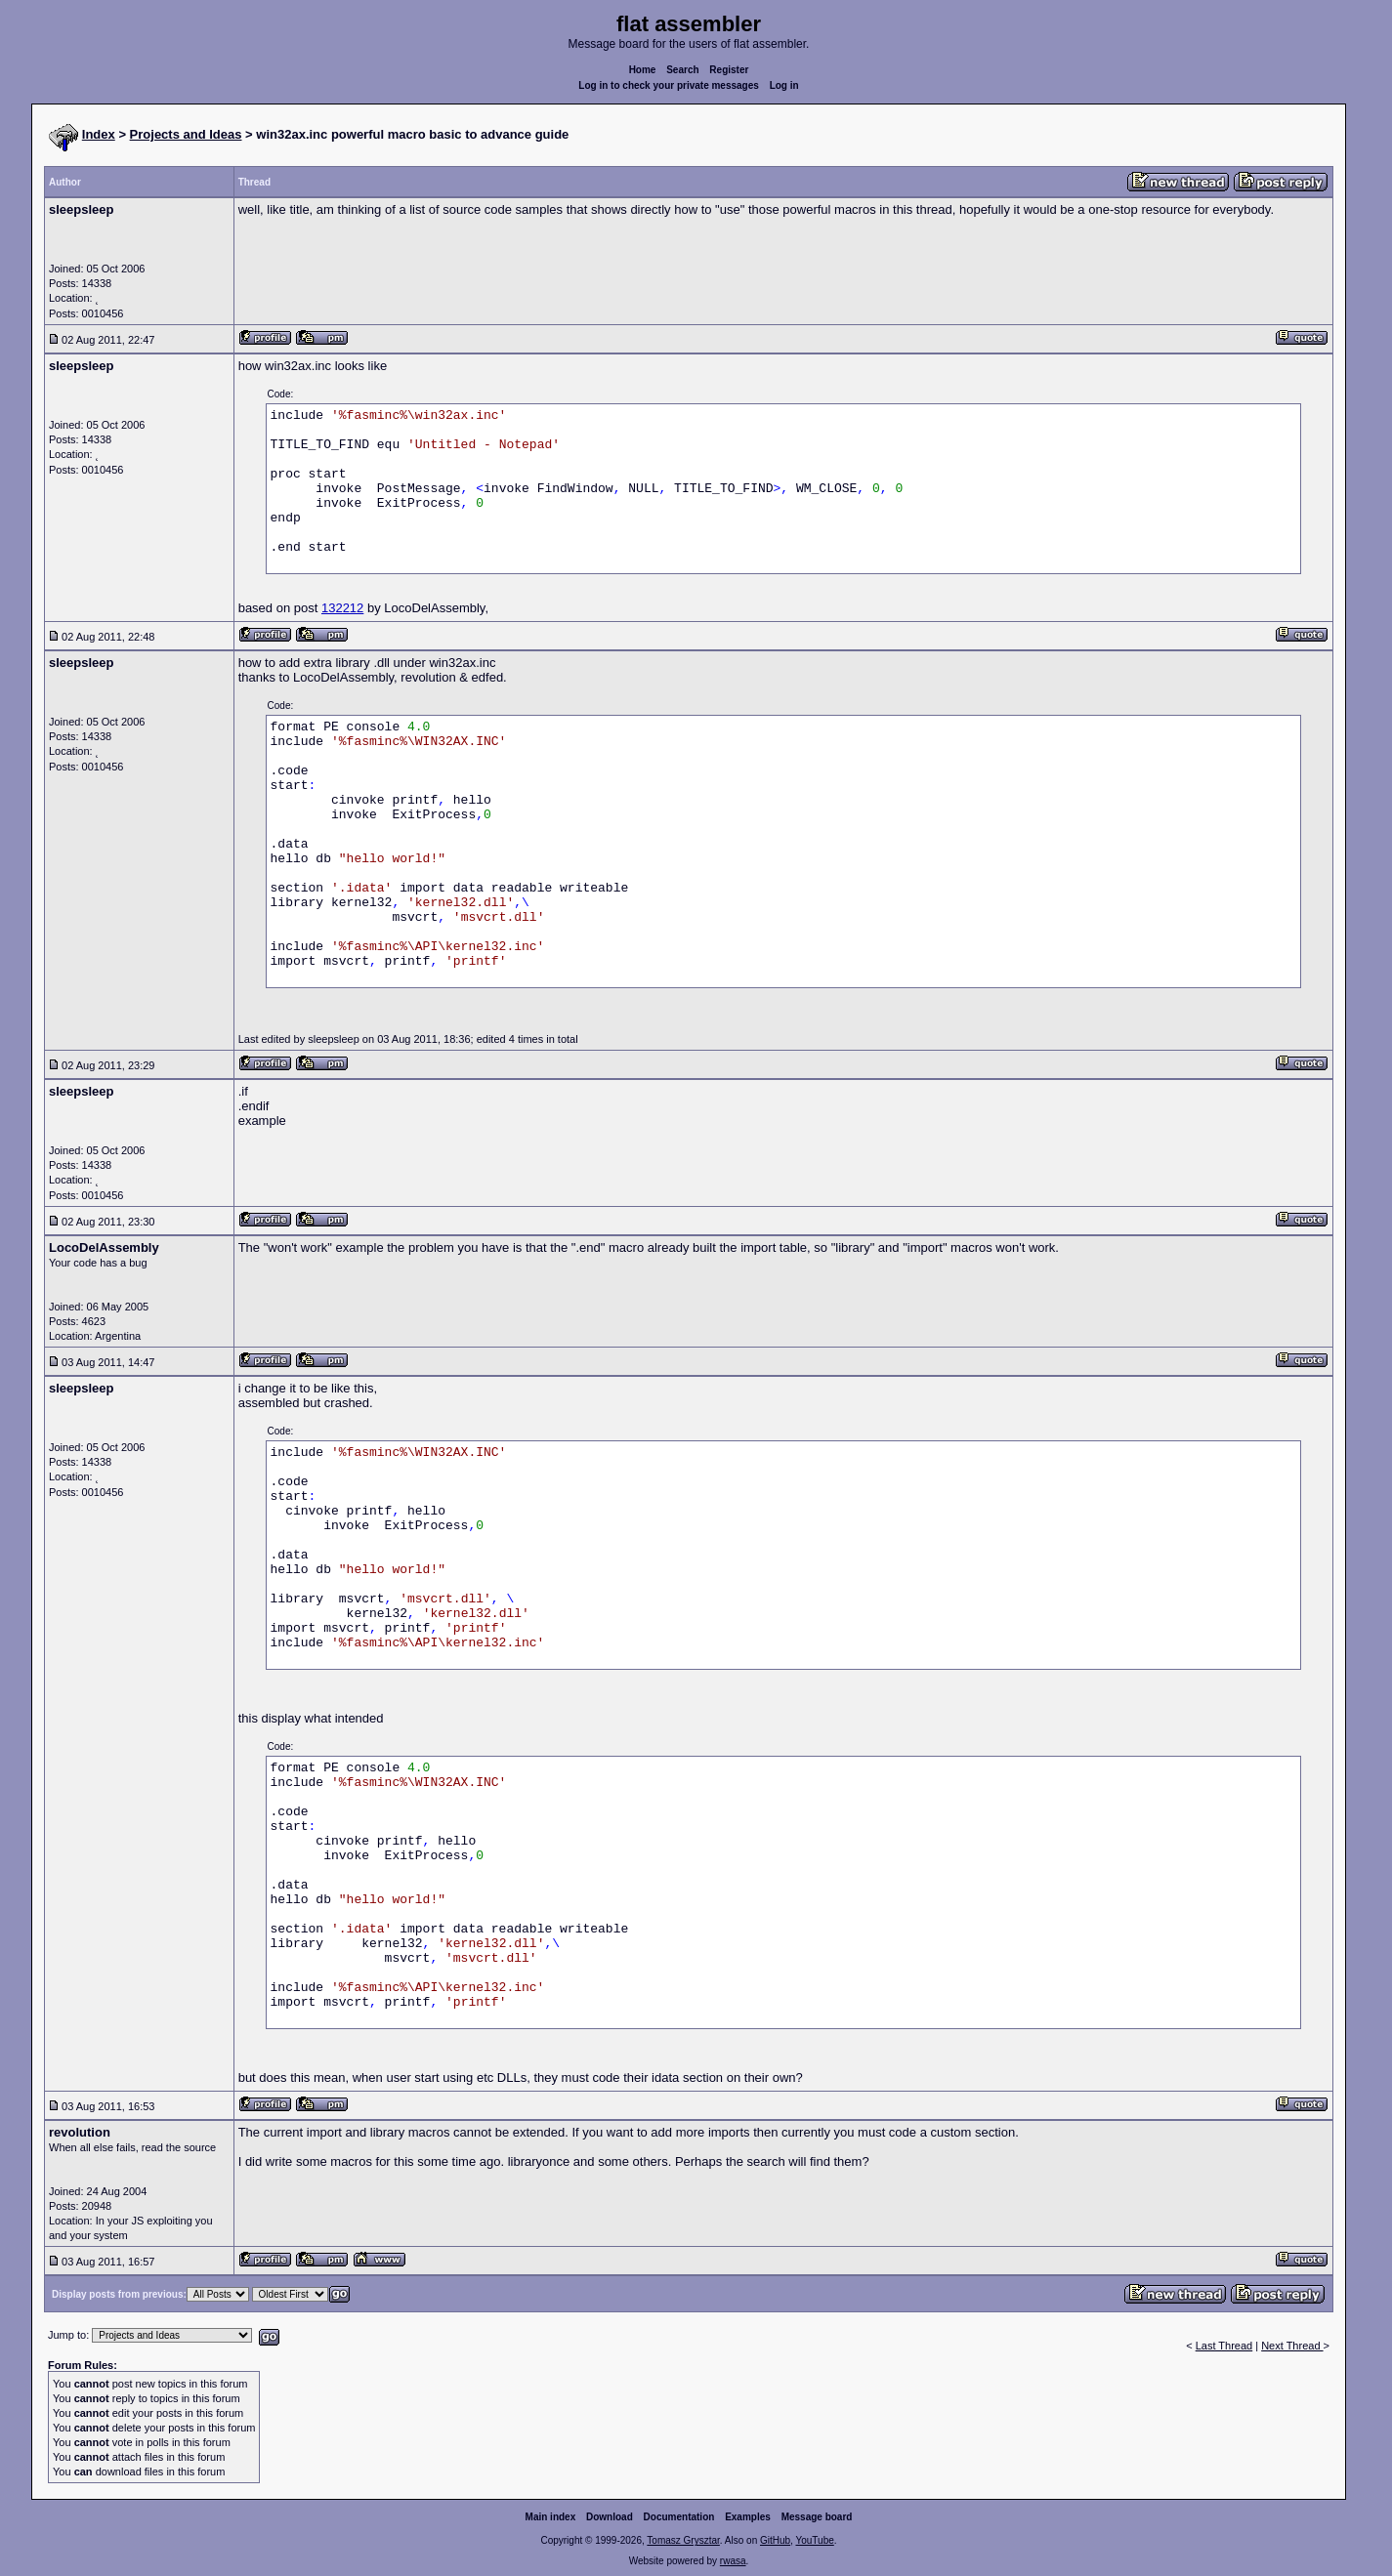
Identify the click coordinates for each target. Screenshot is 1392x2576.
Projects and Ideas (186, 134)
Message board (817, 2517)
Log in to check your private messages (668, 85)
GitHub (775, 2540)
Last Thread (1224, 2345)
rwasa (733, 2560)
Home (642, 69)
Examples (748, 2517)
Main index (551, 2517)
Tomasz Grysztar (683, 2540)
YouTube (814, 2540)
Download (609, 2517)
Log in (784, 85)
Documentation (679, 2517)
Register (728, 69)
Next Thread (1292, 2345)
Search (682, 69)
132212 (342, 608)
